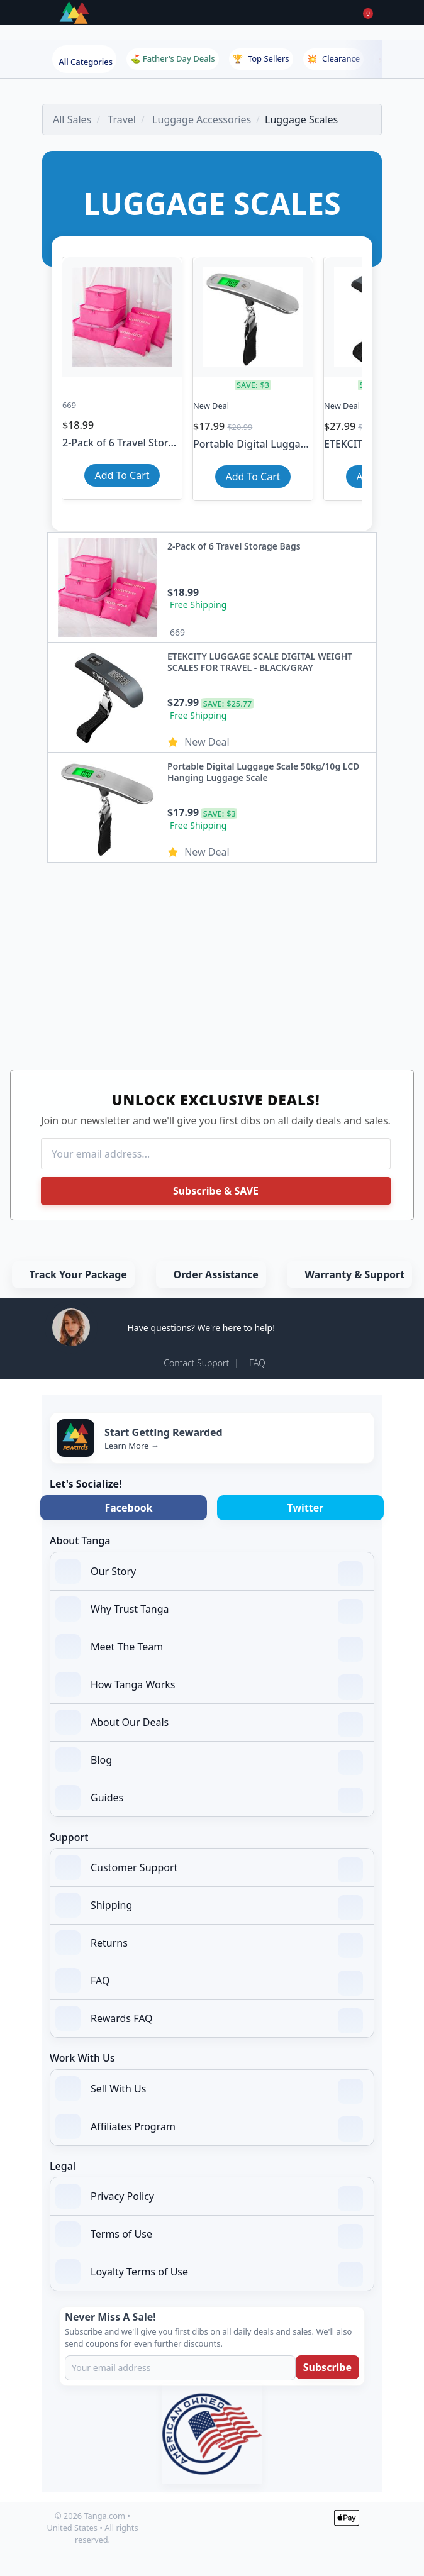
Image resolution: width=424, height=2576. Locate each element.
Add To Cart (121, 475)
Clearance (333, 58)
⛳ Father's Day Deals (172, 58)
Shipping (209, 1906)
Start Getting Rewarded (163, 1432)
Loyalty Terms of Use (209, 2273)
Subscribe (327, 2367)
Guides (209, 1799)
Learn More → (131, 1445)
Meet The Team (209, 1648)
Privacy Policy (209, 2197)
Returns (209, 1944)
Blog (209, 1761)
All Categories (86, 61)
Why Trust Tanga (209, 1610)
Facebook (128, 1508)
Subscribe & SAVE (216, 1191)
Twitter (305, 1508)
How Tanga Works (209, 1686)
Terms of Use (209, 2235)
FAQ (257, 1363)
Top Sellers (261, 58)
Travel (122, 119)
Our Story (209, 1572)
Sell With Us (209, 2090)
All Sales (72, 119)
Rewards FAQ (209, 2019)
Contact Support (196, 1363)
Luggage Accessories (201, 119)
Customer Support (209, 1868)
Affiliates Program (209, 2128)
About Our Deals (209, 1723)
